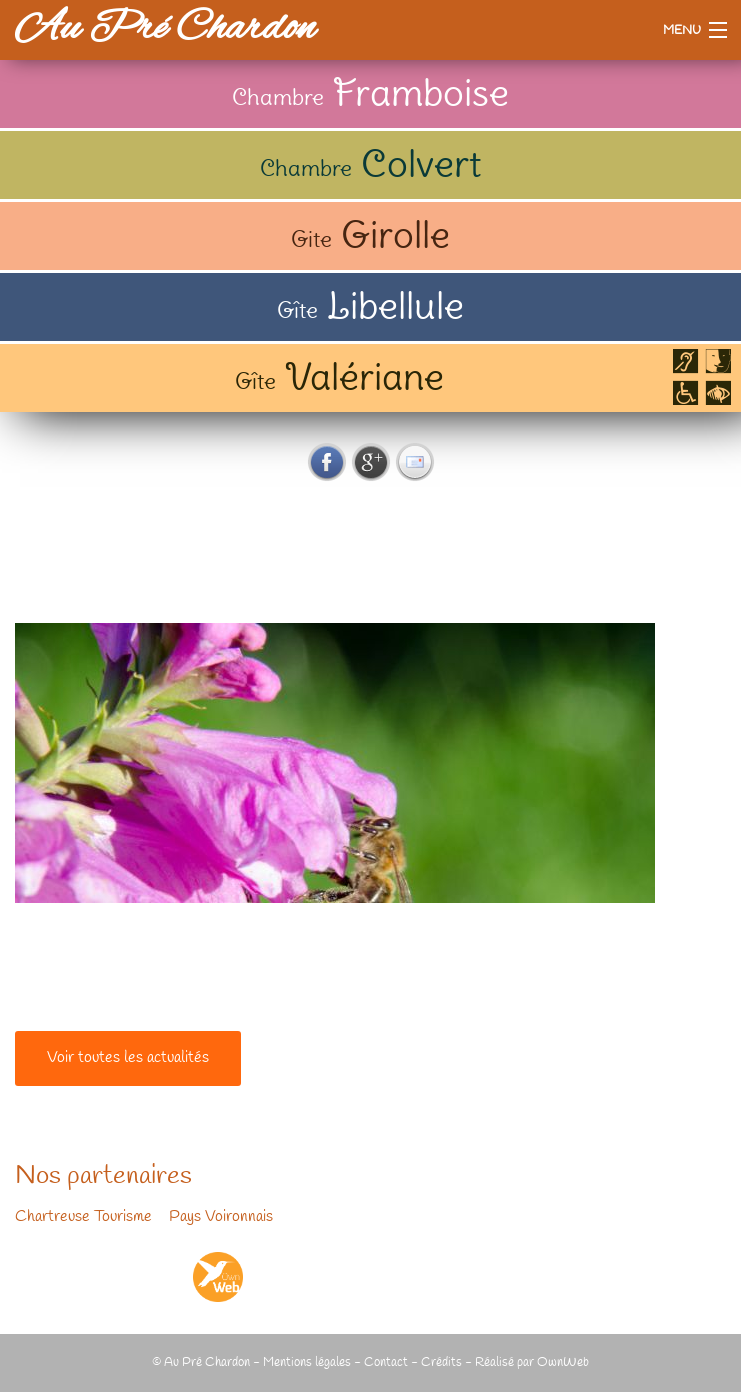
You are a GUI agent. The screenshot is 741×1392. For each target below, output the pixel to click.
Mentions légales (307, 1362)
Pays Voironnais (221, 1217)
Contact (386, 1362)
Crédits (441, 1362)
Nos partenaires (103, 1177)
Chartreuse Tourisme (83, 1217)
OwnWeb (563, 1362)
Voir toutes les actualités (128, 1058)
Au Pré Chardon (165, 29)
